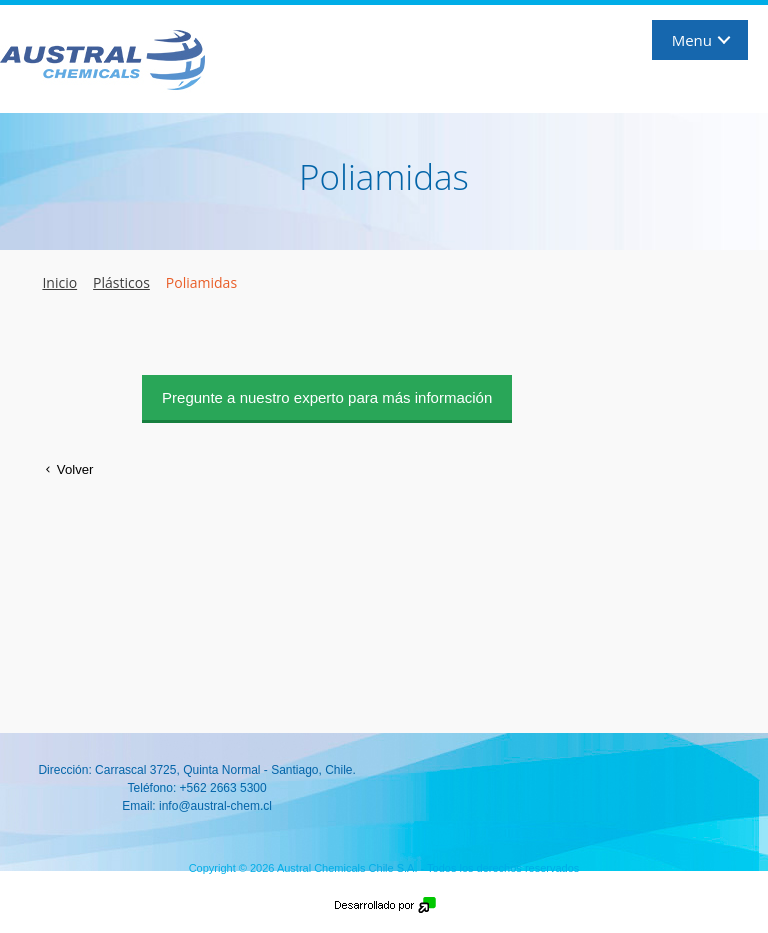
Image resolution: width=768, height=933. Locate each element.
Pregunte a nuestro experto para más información (327, 397)
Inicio (59, 282)
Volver (65, 469)
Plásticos (121, 282)
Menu (692, 40)
